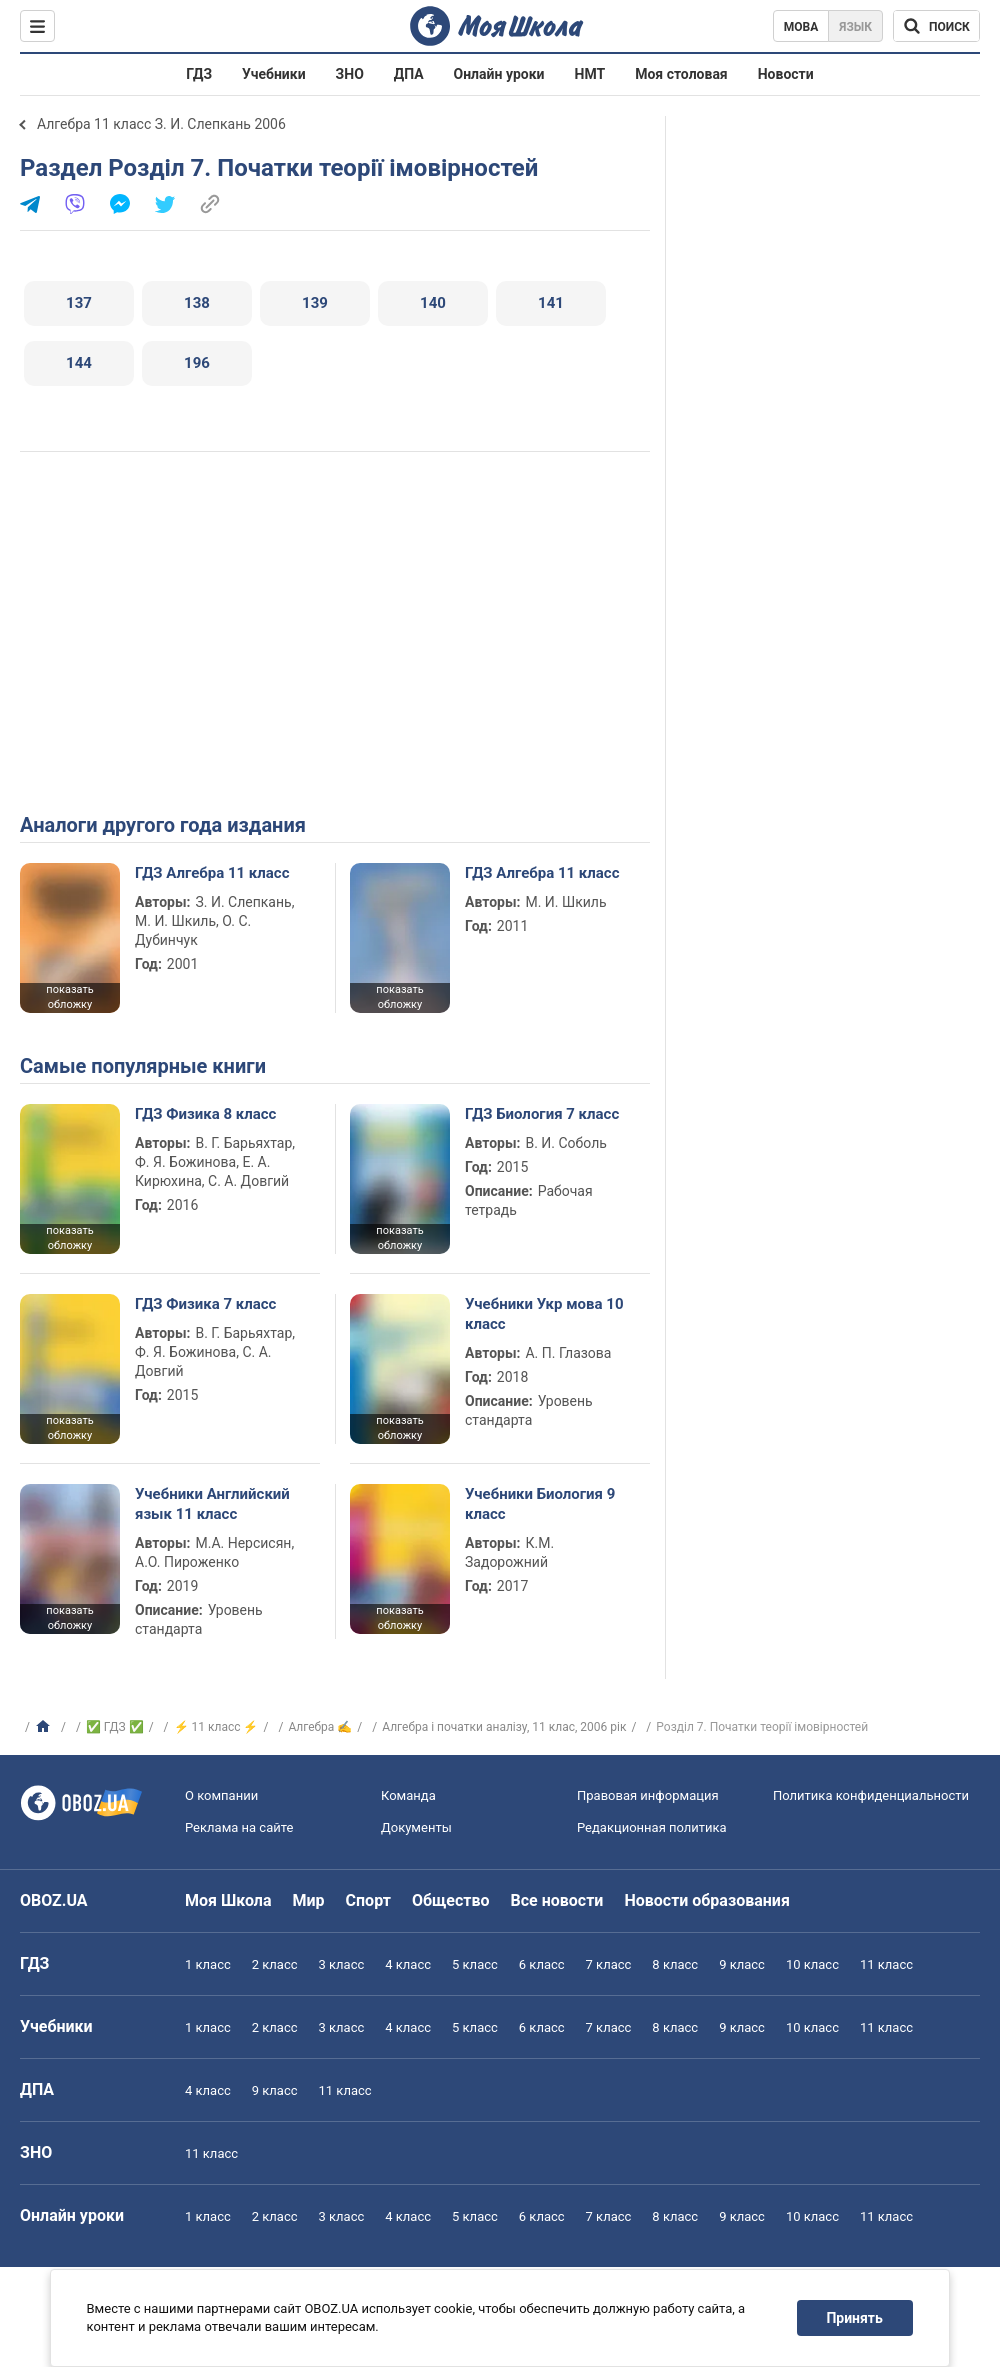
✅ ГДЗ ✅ (115, 1727)
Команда (408, 1795)
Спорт (368, 1900)
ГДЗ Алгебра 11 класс (212, 873)
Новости (786, 74)
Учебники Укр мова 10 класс (544, 1314)
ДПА (409, 74)
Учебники (274, 74)
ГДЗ (199, 74)
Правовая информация (648, 1795)
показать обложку (69, 997)
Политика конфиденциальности (871, 1795)
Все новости (557, 1900)
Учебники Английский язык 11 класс (212, 1504)
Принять (855, 2318)
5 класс (475, 1964)
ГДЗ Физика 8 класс (205, 1114)
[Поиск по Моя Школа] (936, 26)
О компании (221, 1795)
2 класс (275, 1964)
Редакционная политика (652, 1827)
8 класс (675, 1964)
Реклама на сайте (239, 1827)
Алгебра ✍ (320, 1727)
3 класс (342, 1964)
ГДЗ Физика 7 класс (205, 1304)
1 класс (208, 1964)
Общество (451, 1900)
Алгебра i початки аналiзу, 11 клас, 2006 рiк (504, 1727)
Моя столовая (681, 74)
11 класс (886, 1964)
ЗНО (350, 74)
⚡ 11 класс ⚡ (216, 1727)
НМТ (590, 74)
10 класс (812, 1964)
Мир (309, 1900)
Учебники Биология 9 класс (540, 1504)
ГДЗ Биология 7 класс (542, 1114)
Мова (801, 27)
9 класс (742, 1964)
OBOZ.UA (54, 1900)
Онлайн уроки (499, 74)
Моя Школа (228, 1900)
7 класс (609, 1964)
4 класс (408, 1964)
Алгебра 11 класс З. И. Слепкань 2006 (161, 124)
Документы (416, 1827)
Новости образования (706, 1900)
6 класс (542, 1964)
